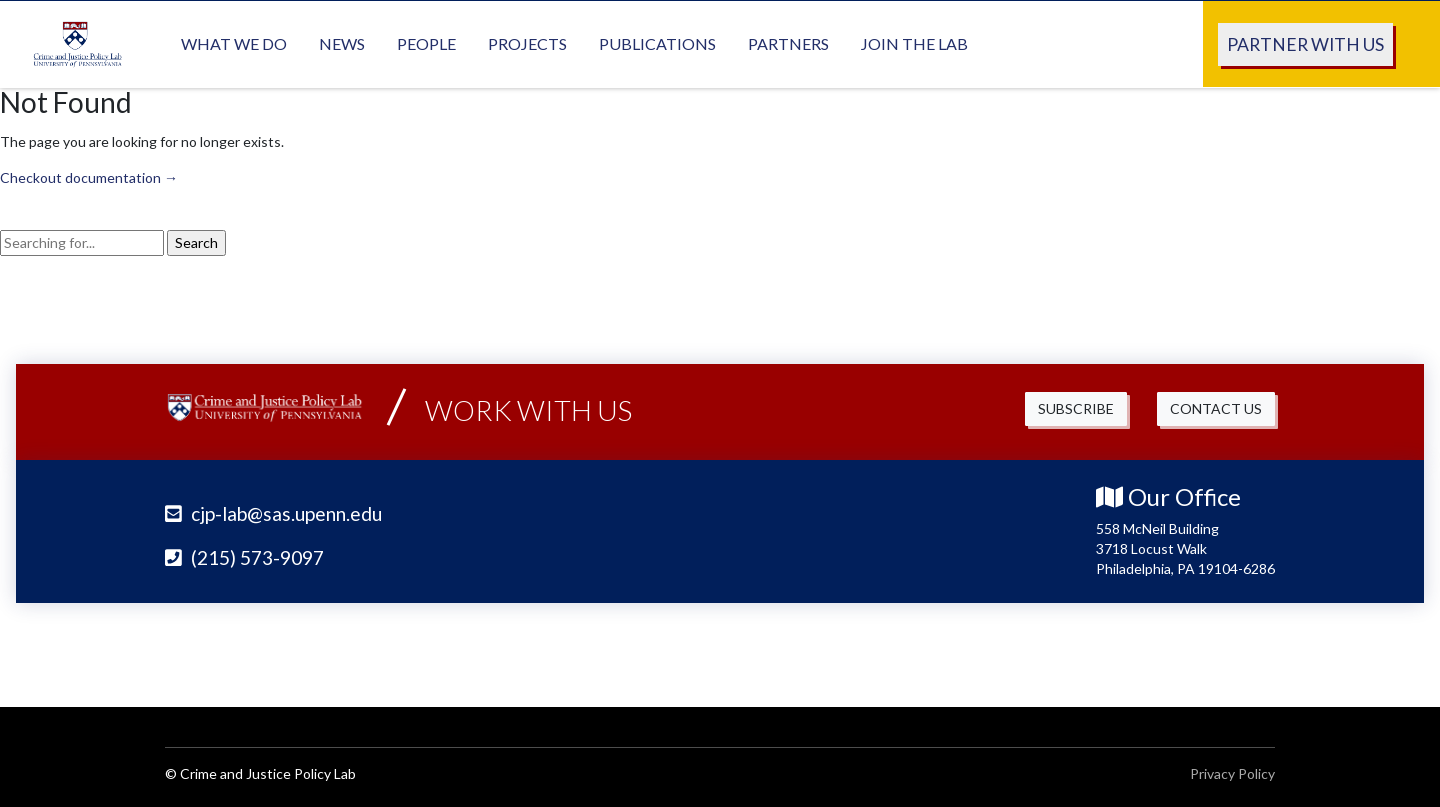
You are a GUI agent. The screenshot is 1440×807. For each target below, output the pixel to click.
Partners (788, 42)
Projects (527, 42)
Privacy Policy (1232, 772)
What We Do (234, 42)
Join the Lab (914, 42)
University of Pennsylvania (1155, 650)
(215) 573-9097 (244, 556)
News (342, 42)
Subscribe (1076, 408)
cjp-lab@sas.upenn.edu (273, 513)
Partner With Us (1305, 43)
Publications (657, 42)
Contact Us (1216, 408)
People (426, 42)
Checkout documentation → (89, 177)
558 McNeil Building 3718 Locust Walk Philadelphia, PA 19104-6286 (1185, 547)
